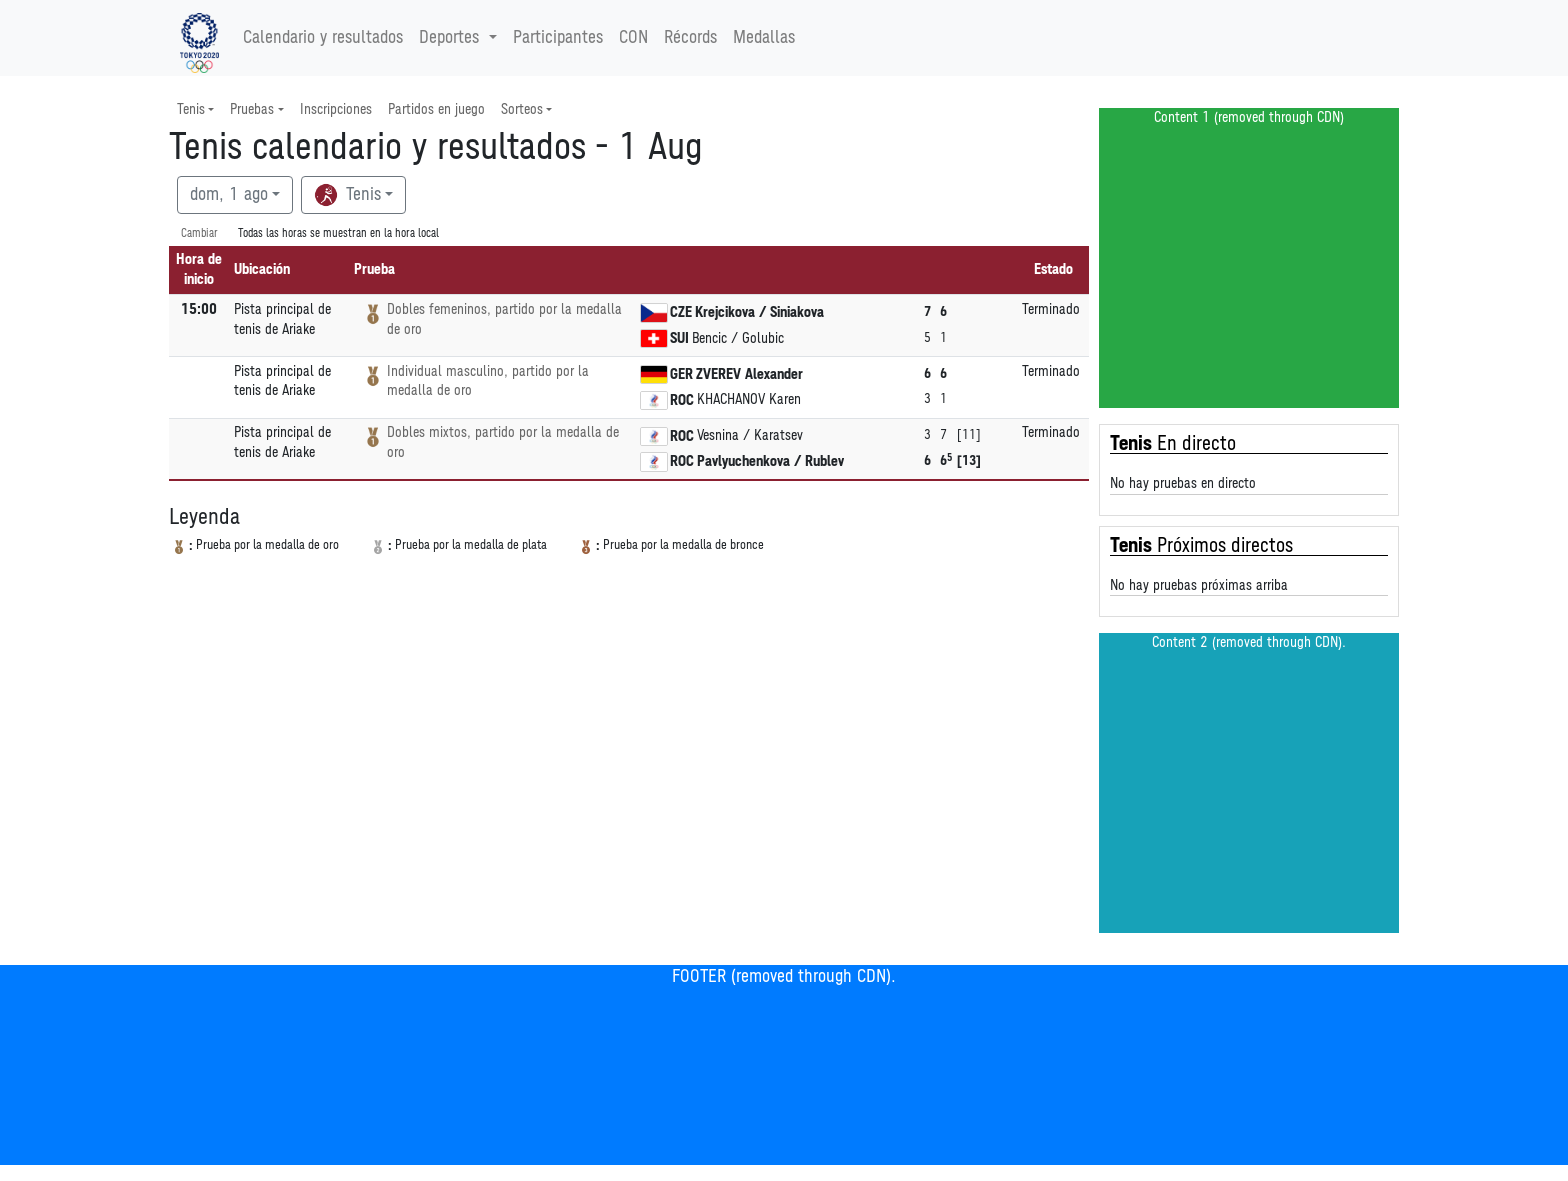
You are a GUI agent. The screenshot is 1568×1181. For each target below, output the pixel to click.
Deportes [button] (451, 38)
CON (633, 38)
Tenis (347, 195)
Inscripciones (336, 109)
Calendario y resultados (323, 38)
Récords (690, 38)
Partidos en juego (436, 109)
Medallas (764, 38)
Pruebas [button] (252, 109)
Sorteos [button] (522, 109)
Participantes (558, 38)
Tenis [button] (191, 109)
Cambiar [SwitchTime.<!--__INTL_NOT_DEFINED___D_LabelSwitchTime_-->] (199, 233)
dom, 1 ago (229, 195)
